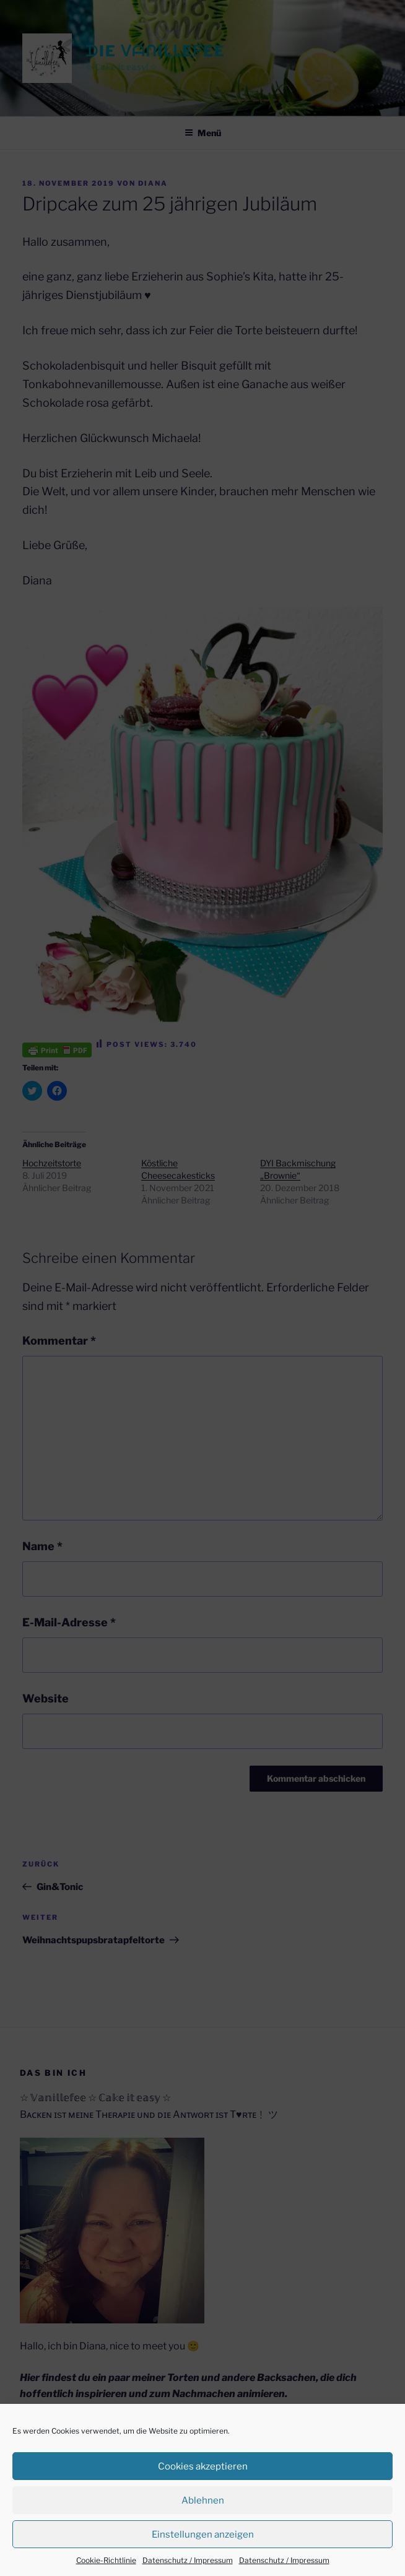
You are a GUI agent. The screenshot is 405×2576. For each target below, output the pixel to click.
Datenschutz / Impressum (187, 2560)
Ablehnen (202, 2500)
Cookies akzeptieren (203, 2466)
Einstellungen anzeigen (203, 2534)
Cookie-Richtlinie (106, 2560)
